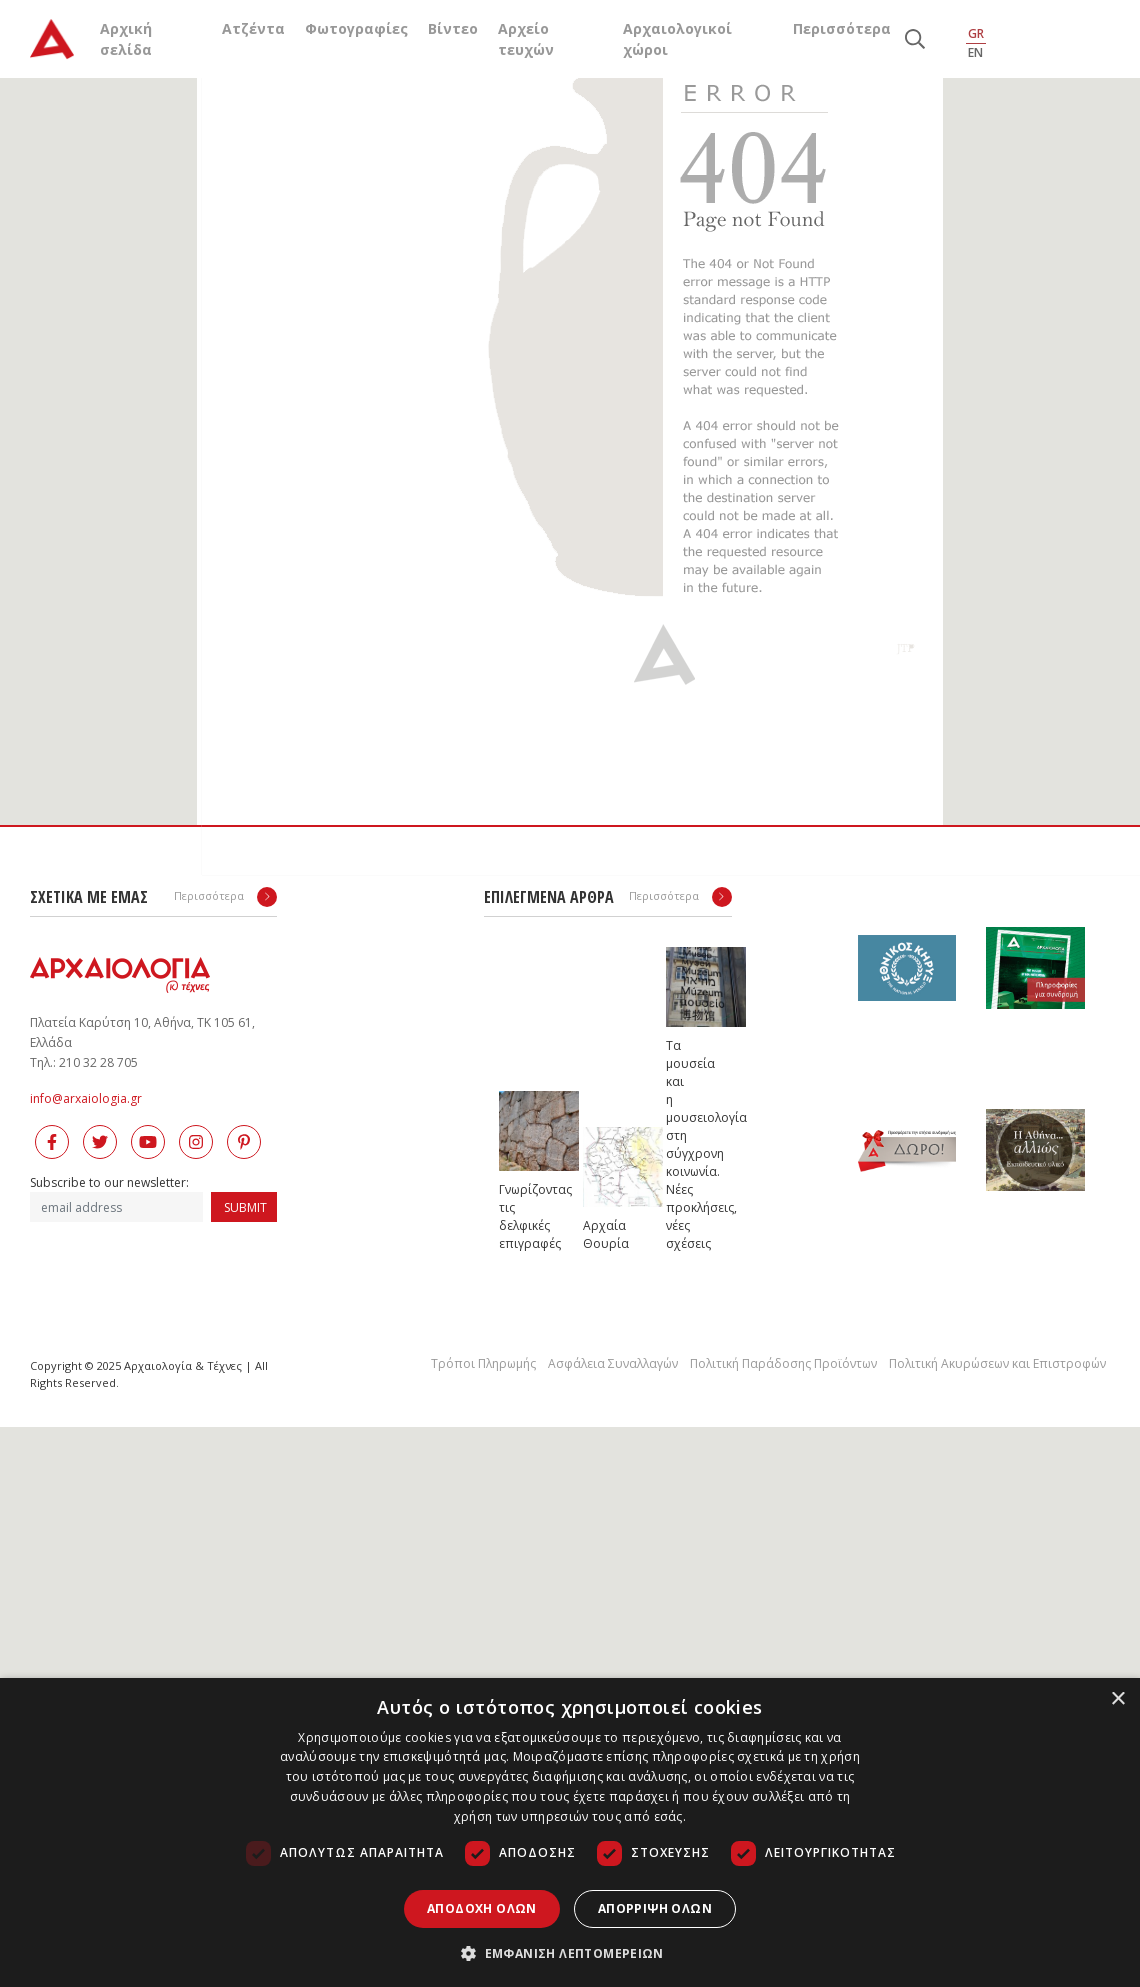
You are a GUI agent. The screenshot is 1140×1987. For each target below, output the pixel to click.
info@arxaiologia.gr (86, 1098)
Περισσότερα (842, 28)
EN (975, 52)
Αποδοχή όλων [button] (482, 1908)
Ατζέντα (253, 28)
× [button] (1117, 1699)
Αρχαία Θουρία (603, 1234)
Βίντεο (453, 28)
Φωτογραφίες (356, 28)
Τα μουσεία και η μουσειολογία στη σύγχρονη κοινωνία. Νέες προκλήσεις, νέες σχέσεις (686, 1144)
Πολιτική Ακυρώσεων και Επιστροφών (997, 1363)
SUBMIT (245, 1207)
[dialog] (570, 1832)
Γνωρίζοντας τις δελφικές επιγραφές (519, 1216)
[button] (570, 1953)
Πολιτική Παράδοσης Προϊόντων (783, 1363)
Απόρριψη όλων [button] (655, 1908)
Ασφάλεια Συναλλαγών (613, 1363)
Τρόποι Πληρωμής (483, 1363)
